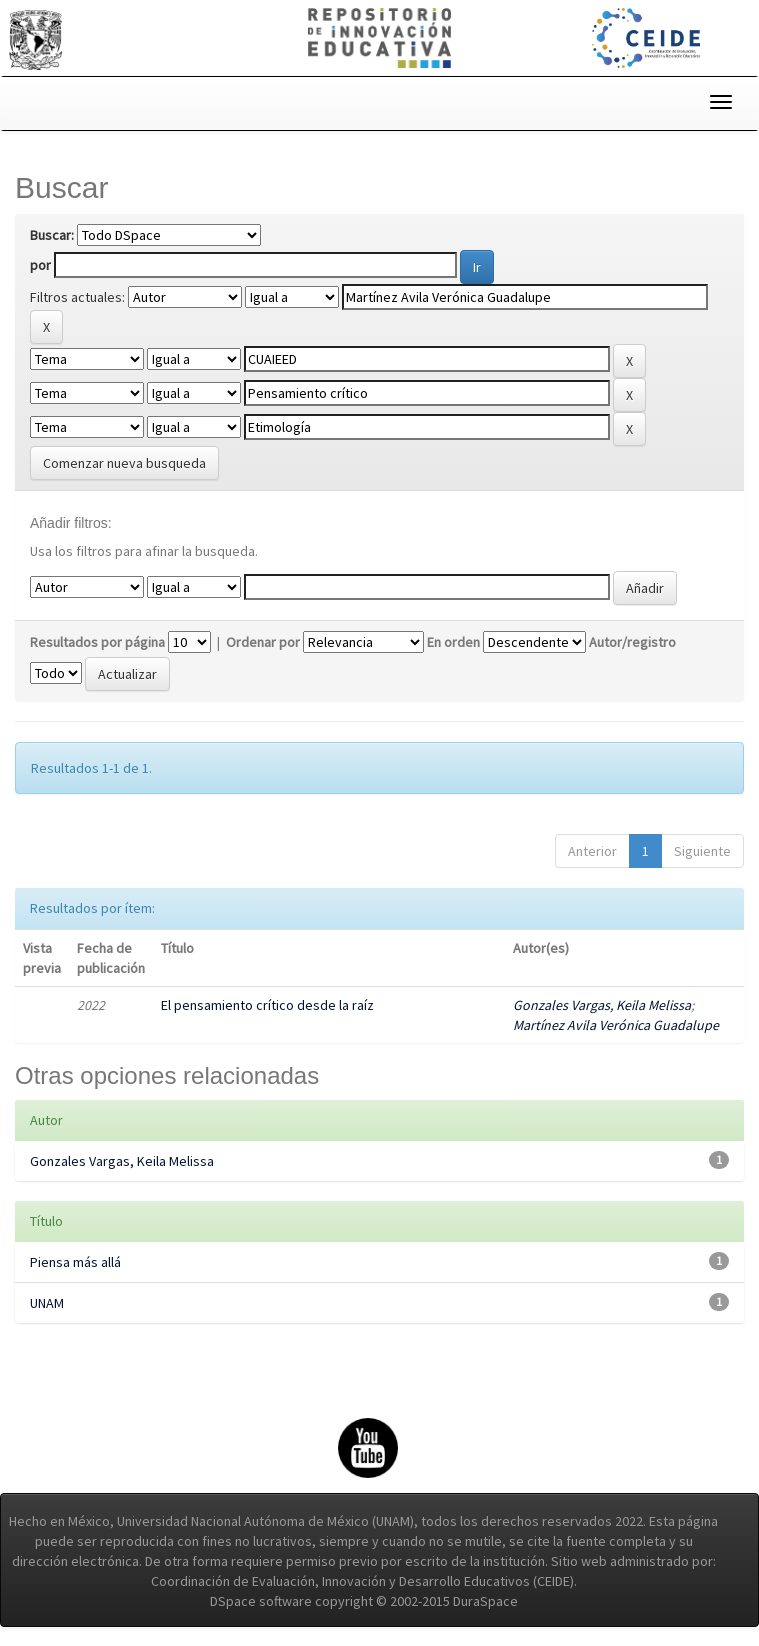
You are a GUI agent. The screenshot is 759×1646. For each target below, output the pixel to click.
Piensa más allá (75, 1262)
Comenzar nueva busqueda (124, 463)
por (40, 265)
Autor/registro (632, 642)
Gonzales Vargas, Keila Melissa (602, 1005)
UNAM (47, 1303)
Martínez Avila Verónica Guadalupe (616, 1025)
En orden (453, 642)
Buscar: (52, 235)
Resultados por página (97, 642)
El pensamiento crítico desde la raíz (267, 1005)
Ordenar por (263, 642)
